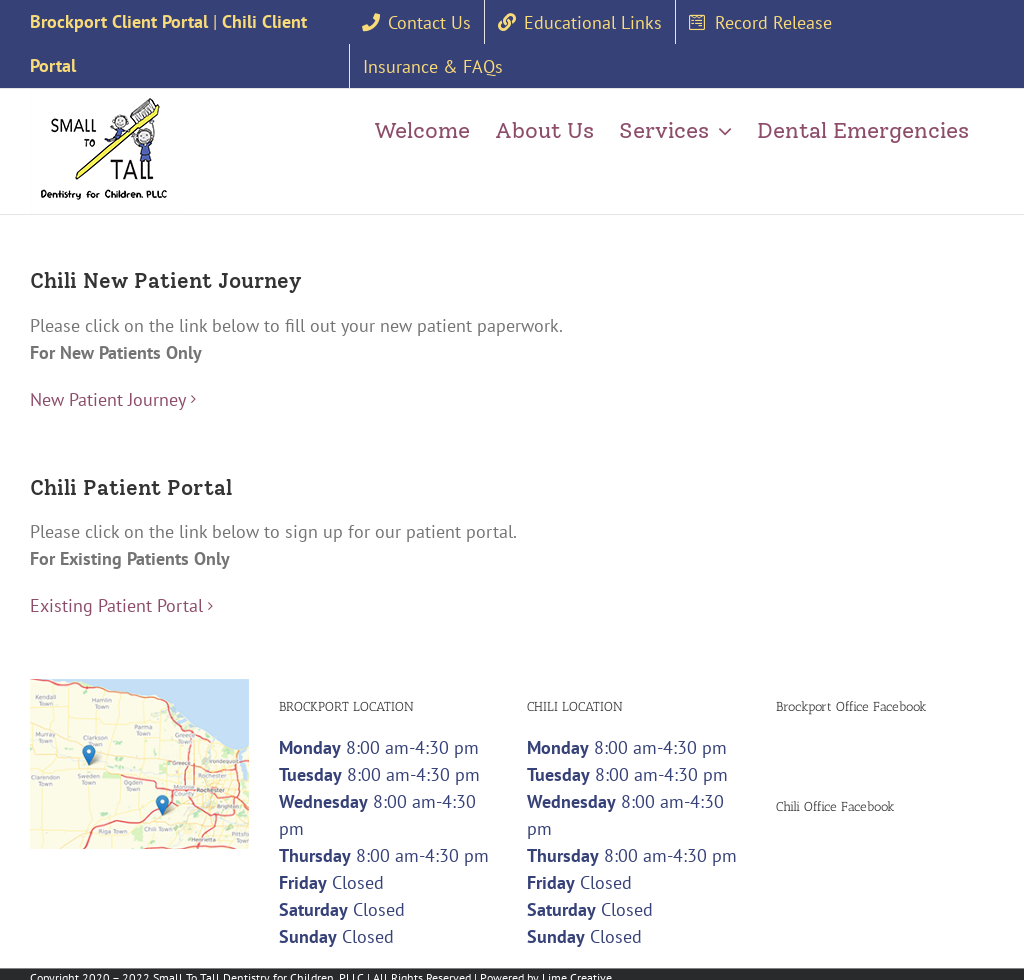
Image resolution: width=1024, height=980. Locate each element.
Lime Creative (577, 970)
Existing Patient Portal (116, 598)
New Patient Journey (108, 395)
